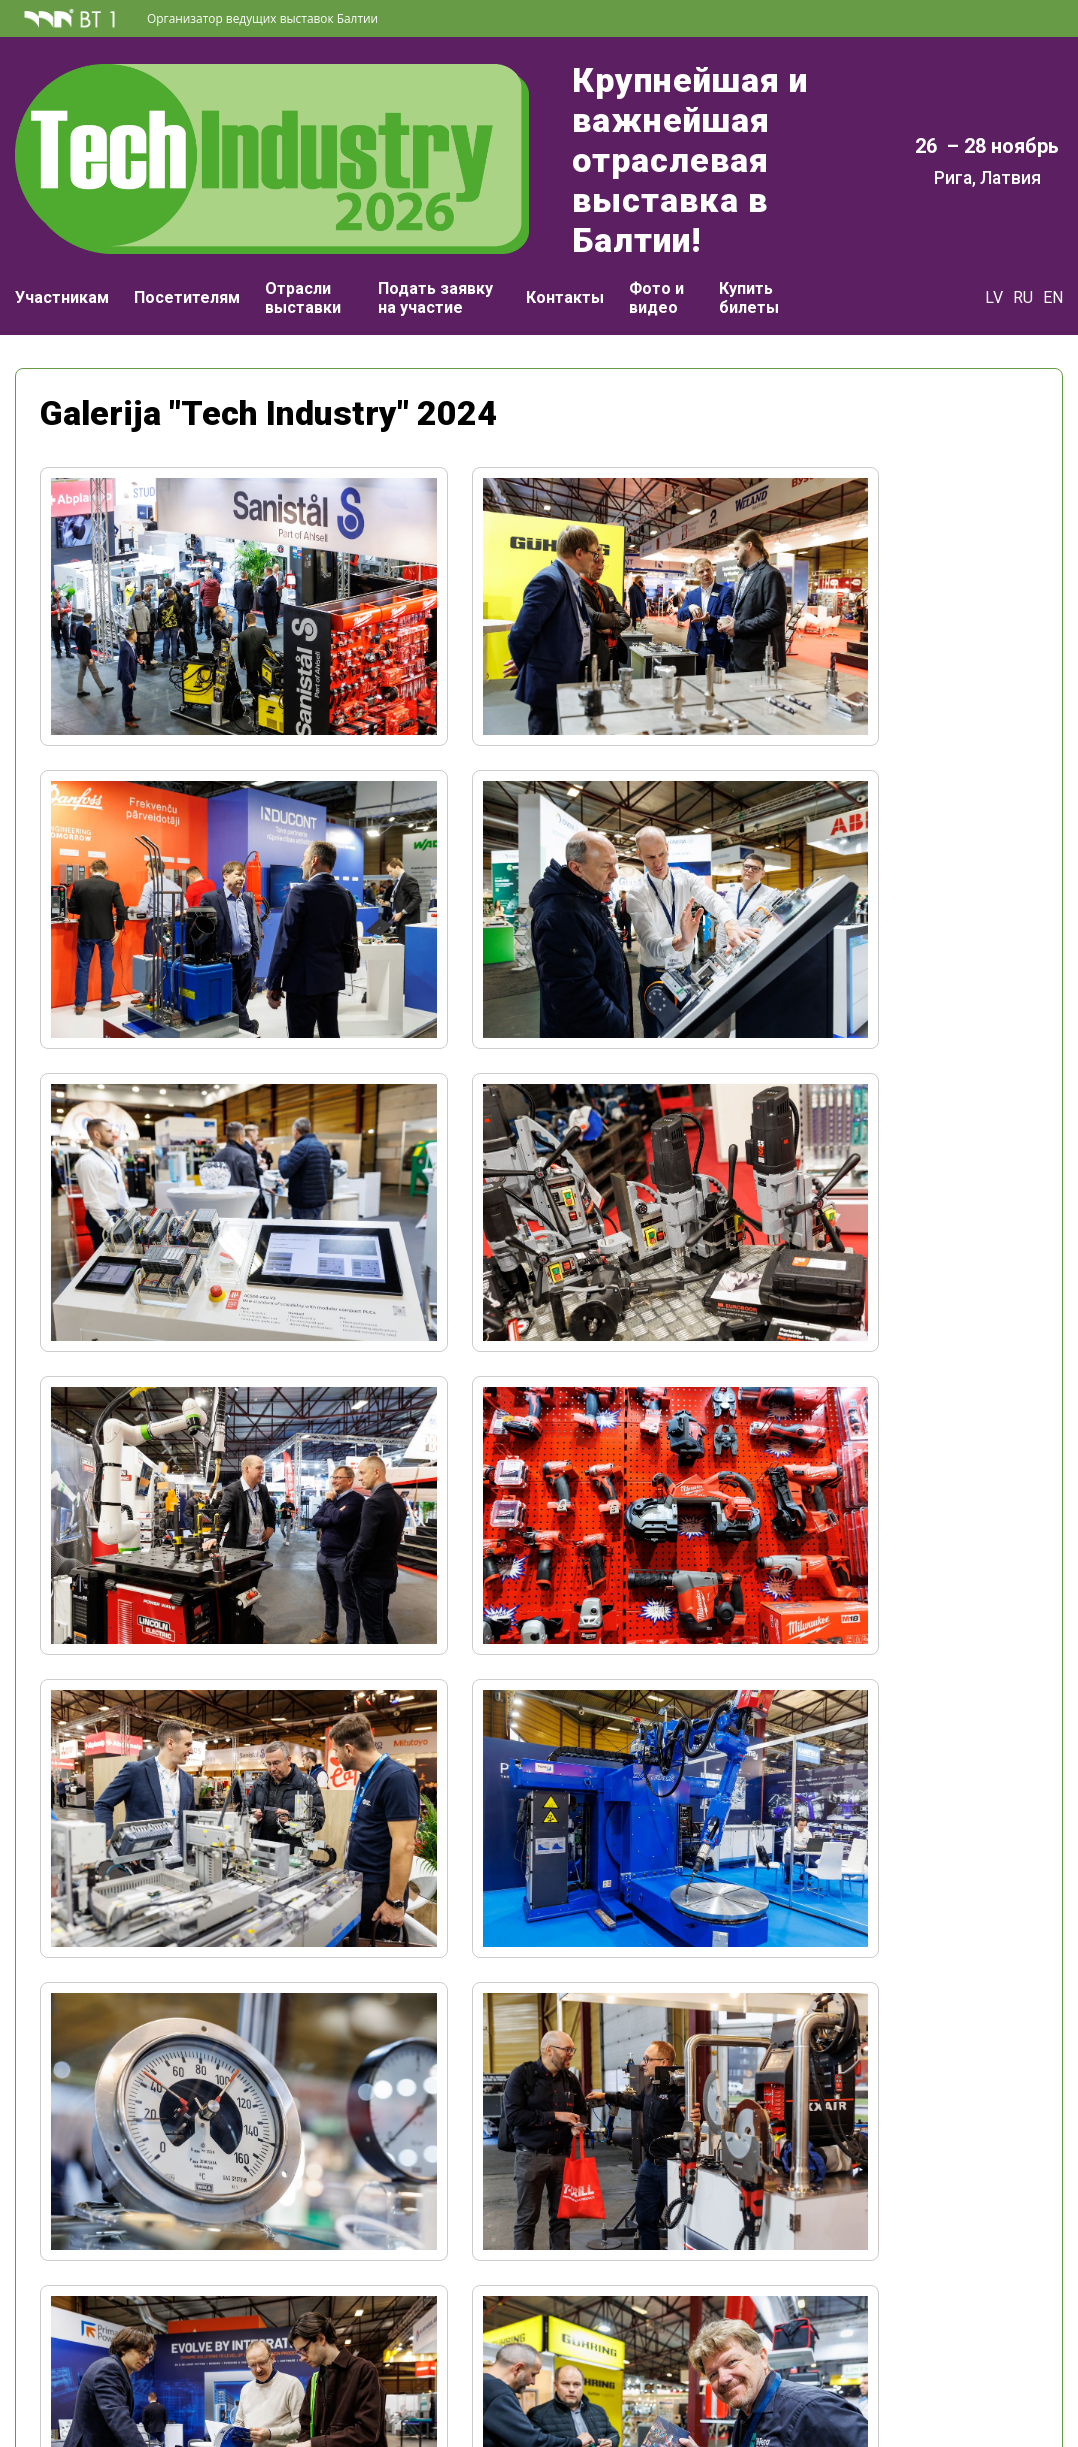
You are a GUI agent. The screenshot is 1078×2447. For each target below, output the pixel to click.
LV (994, 257)
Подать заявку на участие (435, 258)
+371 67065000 (182, 2288)
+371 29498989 (896, 2323)
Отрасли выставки (303, 258)
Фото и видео (656, 258)
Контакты (565, 257)
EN (1053, 257)
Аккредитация (181, 2358)
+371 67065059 (896, 2303)
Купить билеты (749, 258)
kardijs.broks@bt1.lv (896, 2342)
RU (1023, 257)
